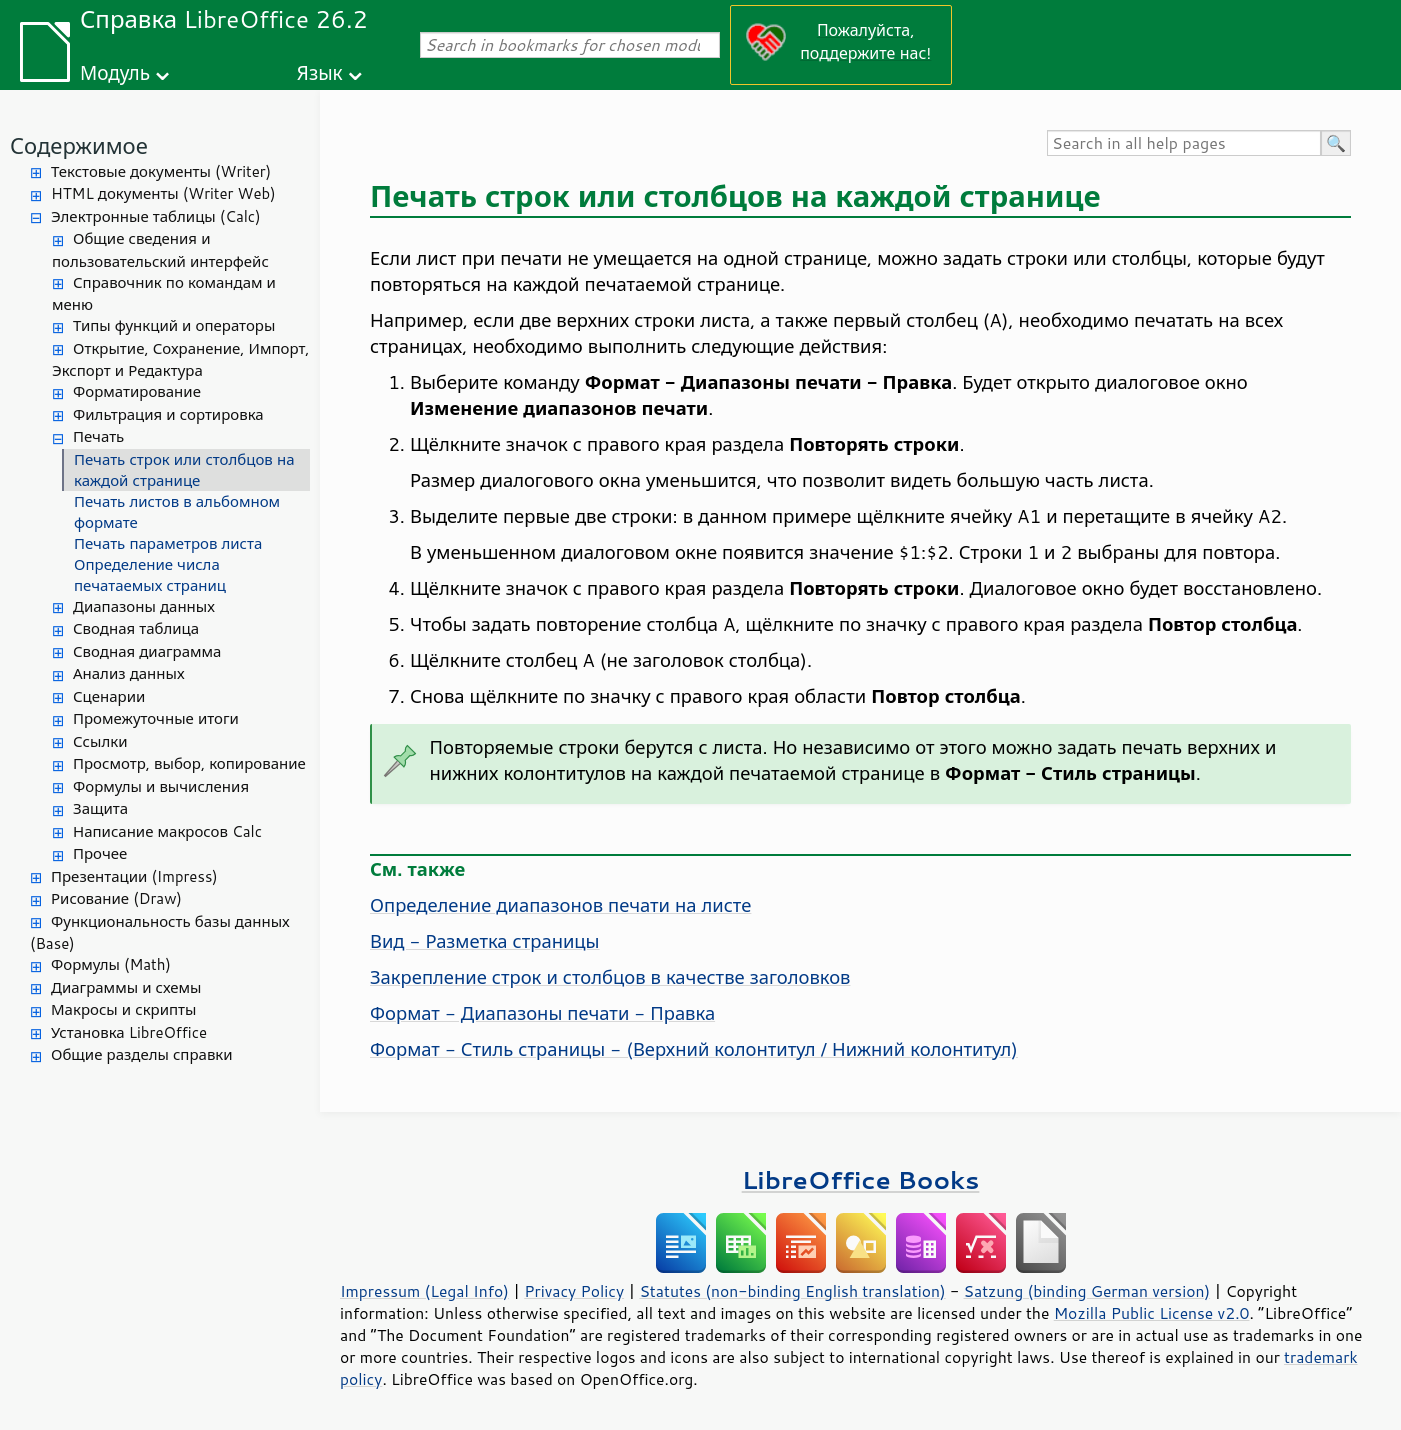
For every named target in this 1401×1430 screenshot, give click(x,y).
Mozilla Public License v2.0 (1152, 1313)
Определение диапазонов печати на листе (560, 905)
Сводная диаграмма (147, 651)
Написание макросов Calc (167, 831)
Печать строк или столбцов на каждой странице (184, 470)
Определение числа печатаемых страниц (150, 575)
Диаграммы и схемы (126, 987)
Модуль (115, 72)
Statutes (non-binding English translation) (792, 1291)
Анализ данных (129, 673)
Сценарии (109, 696)
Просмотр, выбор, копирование (189, 763)
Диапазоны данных (144, 606)
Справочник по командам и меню (164, 294)
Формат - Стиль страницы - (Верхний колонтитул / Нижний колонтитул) (694, 1049)
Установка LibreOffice (129, 1032)
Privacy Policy (574, 1291)
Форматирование (137, 391)
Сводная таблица (136, 628)
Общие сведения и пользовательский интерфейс (160, 250)
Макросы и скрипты (123, 1009)
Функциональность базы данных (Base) (160, 933)
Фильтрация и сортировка (168, 414)
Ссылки (100, 741)
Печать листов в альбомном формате (177, 512)
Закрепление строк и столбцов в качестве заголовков (610, 977)
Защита (100, 808)
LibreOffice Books (861, 1179)
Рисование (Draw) (116, 898)
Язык (320, 72)
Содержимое (79, 145)
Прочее (100, 853)
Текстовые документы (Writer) (161, 171)
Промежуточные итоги (156, 718)
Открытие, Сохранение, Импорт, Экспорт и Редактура (181, 360)
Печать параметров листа (168, 543)
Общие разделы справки (142, 1054)
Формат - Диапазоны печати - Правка (542, 1013)
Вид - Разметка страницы (485, 941)
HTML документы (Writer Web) (163, 193)
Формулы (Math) (111, 964)
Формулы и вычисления (161, 786)
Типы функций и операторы (174, 325)
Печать (98, 436)
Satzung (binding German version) (1087, 1291)
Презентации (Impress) (134, 876)
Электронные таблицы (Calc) (156, 216)
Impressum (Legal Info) (424, 1291)
